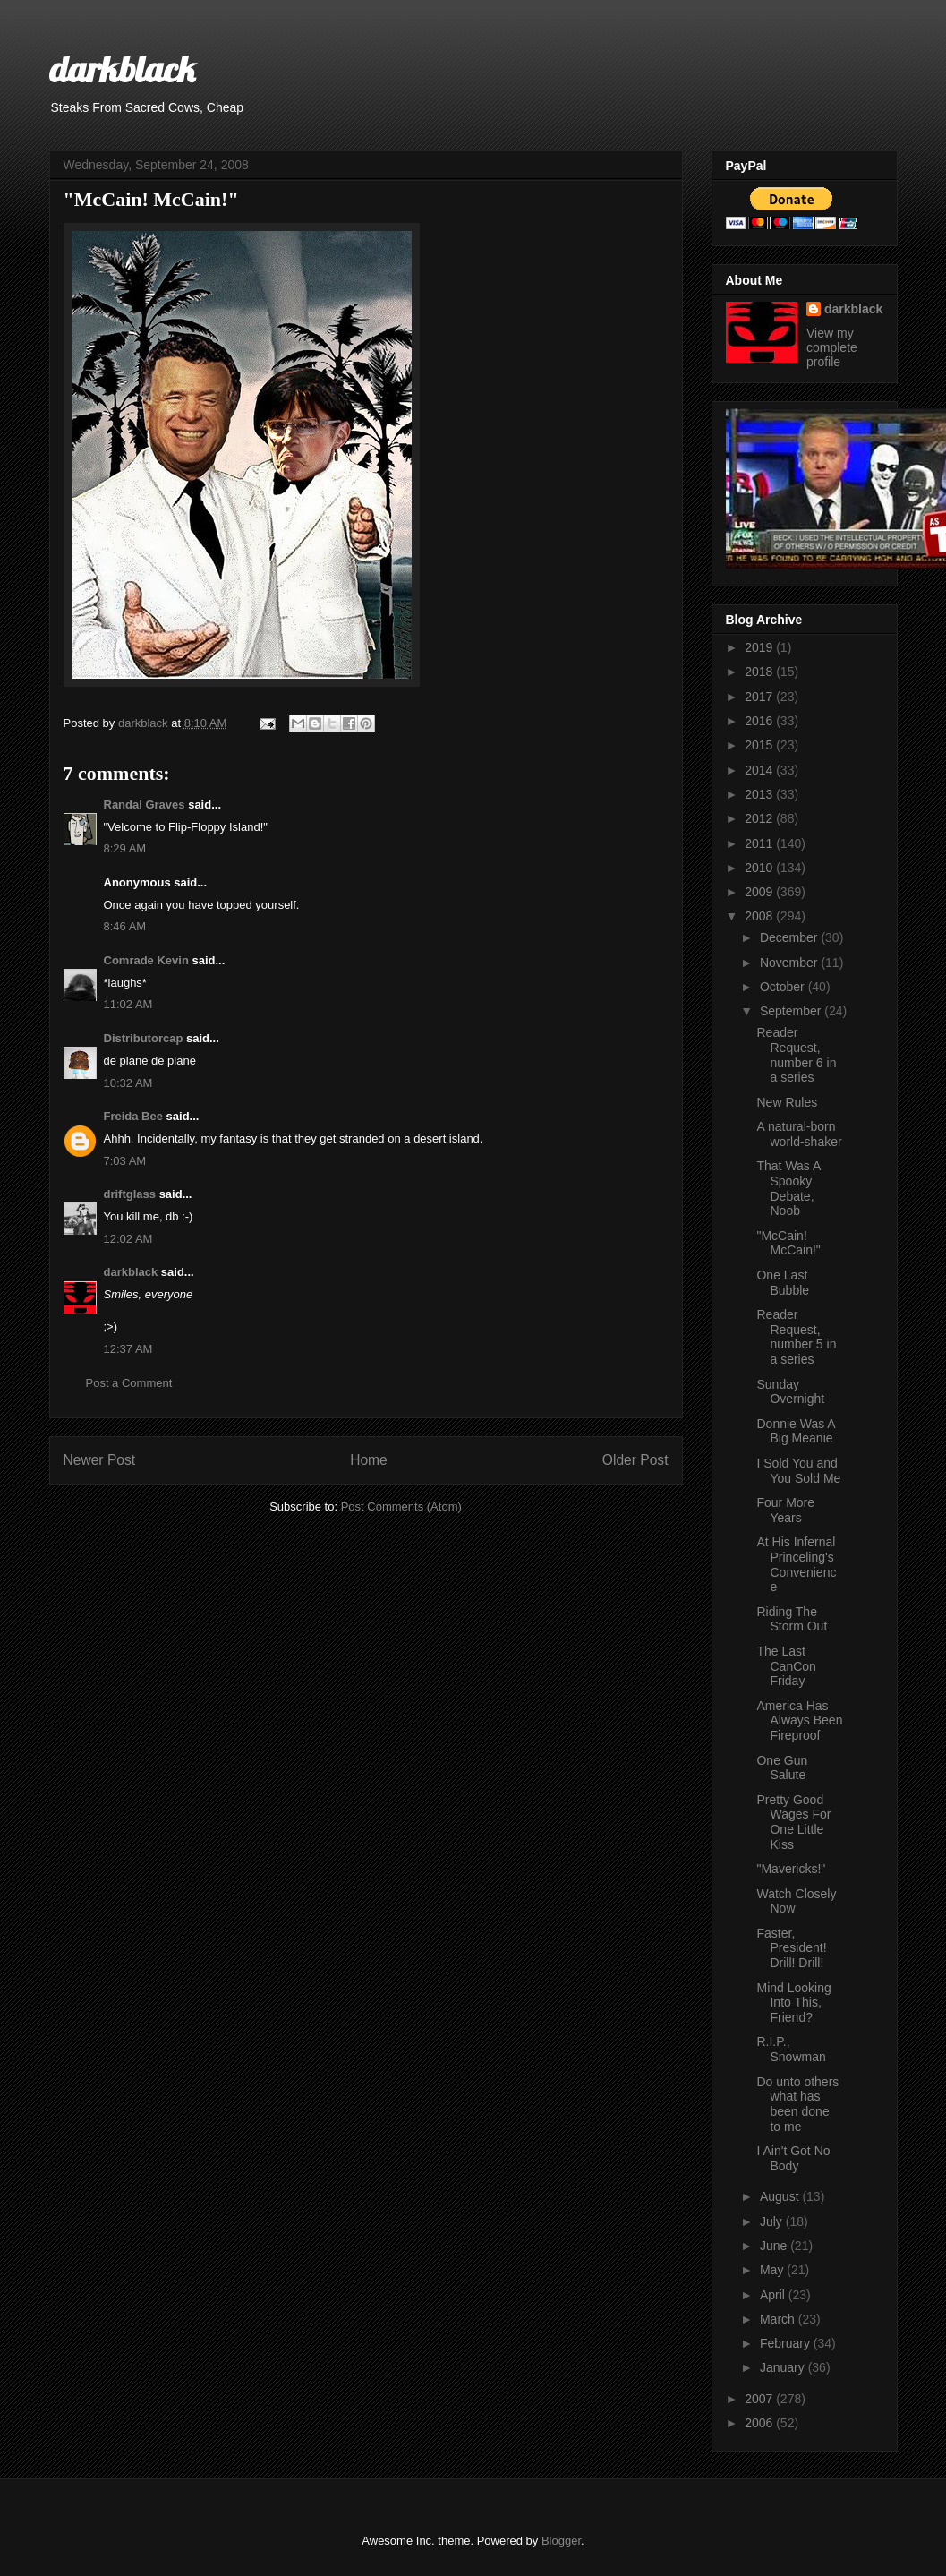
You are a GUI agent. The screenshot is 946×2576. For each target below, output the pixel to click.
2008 (760, 916)
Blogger (561, 2540)
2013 (760, 794)
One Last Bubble (782, 1282)
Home (369, 1460)
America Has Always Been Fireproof (799, 1721)
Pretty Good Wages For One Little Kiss (793, 1822)
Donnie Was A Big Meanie (795, 1431)
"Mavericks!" (790, 1868)
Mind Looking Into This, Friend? (793, 2003)
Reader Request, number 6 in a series (796, 1054)
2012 (760, 818)
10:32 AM (128, 1083)
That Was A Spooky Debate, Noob (788, 1188)
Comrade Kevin (146, 960)
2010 (760, 867)
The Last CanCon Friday (785, 1666)
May (773, 2270)
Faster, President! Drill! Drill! (791, 1948)
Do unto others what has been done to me (797, 2104)
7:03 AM (125, 1161)
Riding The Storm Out (791, 1619)
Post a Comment (129, 1383)
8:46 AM (125, 926)
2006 (760, 2423)
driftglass (130, 1194)
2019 (760, 647)
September (792, 1011)
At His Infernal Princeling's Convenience (796, 1564)
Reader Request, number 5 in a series (796, 1336)
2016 (760, 721)
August (781, 2196)
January (784, 2367)
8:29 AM (125, 848)
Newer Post (100, 1460)
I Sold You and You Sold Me (798, 1470)
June (775, 2245)
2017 (760, 696)
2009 (760, 892)
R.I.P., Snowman (790, 2049)
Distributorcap (143, 1038)
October (784, 987)
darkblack (122, 69)
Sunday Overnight (790, 1392)
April (774, 2295)
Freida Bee (133, 1116)
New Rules (786, 1102)
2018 (760, 671)
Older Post (635, 1460)
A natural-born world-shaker (798, 1134)
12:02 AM (128, 1238)
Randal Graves (144, 804)
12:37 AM (128, 1349)
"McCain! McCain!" (788, 1243)
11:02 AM (128, 1004)
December (790, 937)
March (779, 2319)
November (790, 962)
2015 (760, 745)
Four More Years (785, 1510)
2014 (760, 770)
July (773, 2221)
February (787, 2343)
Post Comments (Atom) (401, 1506)
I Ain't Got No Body (793, 2158)
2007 (760, 2399)
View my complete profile (831, 347)
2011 (760, 843)
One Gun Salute (781, 1768)
